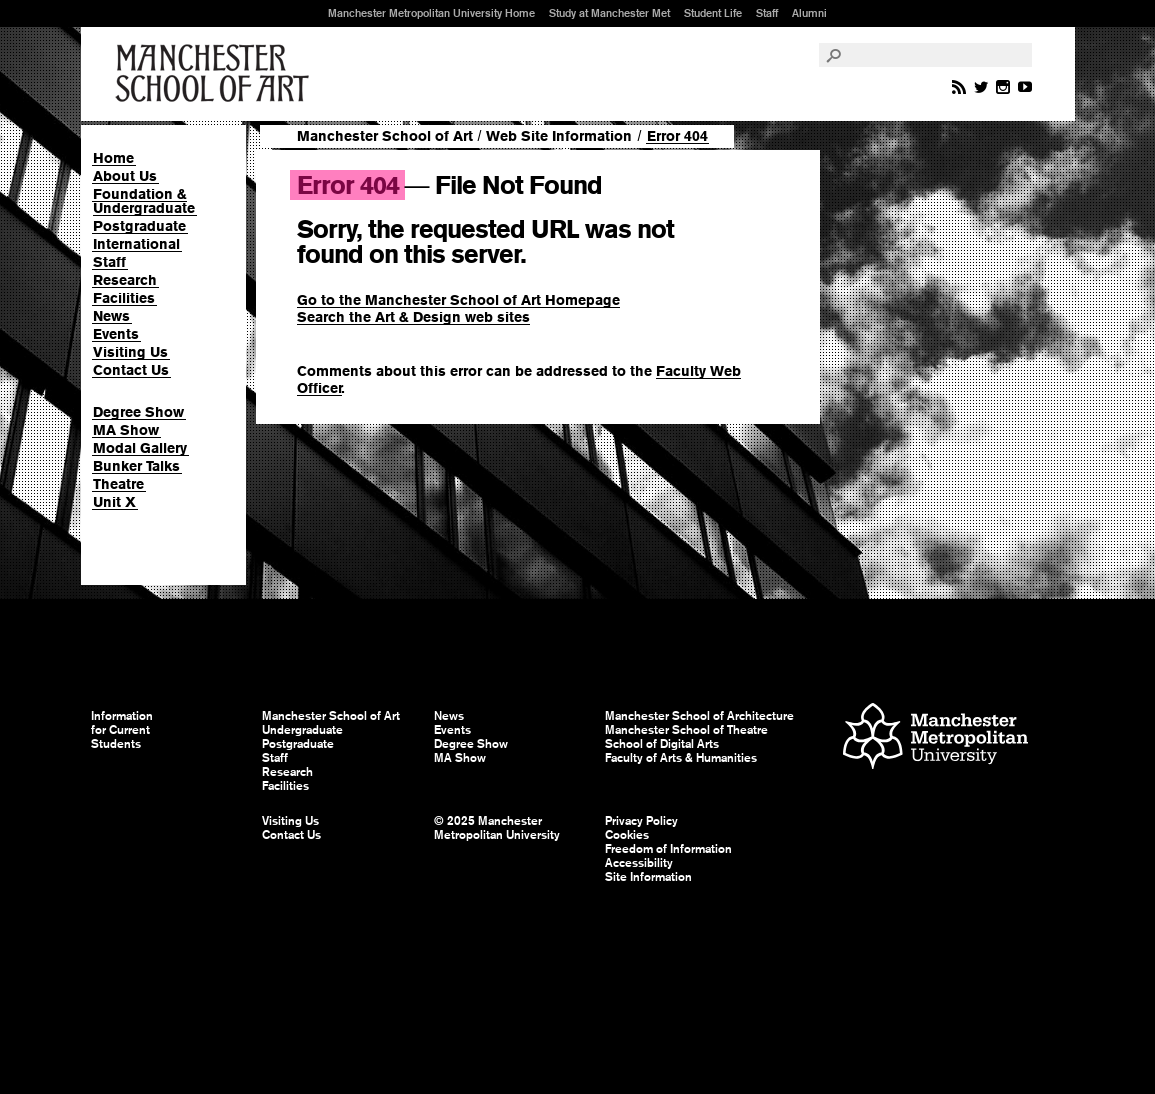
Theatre (118, 484)
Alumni (809, 13)
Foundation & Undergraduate (144, 201)
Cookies (627, 835)
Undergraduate (302, 730)
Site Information (648, 877)
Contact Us (131, 370)
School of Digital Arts (662, 744)
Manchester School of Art (216, 74)
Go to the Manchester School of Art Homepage (458, 300)
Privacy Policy (641, 821)
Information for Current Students (122, 730)
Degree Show (138, 412)
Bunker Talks (136, 466)
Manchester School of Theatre (686, 730)
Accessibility (639, 863)
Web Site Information (559, 136)
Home (113, 158)
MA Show (126, 430)
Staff (767, 13)
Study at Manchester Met (609, 13)
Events (116, 334)
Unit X (114, 502)
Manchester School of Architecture (699, 716)
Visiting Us (130, 352)
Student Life (713, 13)
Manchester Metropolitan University (935, 738)
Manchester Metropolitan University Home (431, 13)
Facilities (124, 298)
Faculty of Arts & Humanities (681, 758)
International (136, 244)
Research (125, 280)
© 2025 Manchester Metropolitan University (497, 828)
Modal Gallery (140, 448)
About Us (125, 176)
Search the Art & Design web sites (413, 317)
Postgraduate (139, 226)
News (111, 316)
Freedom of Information (668, 849)
